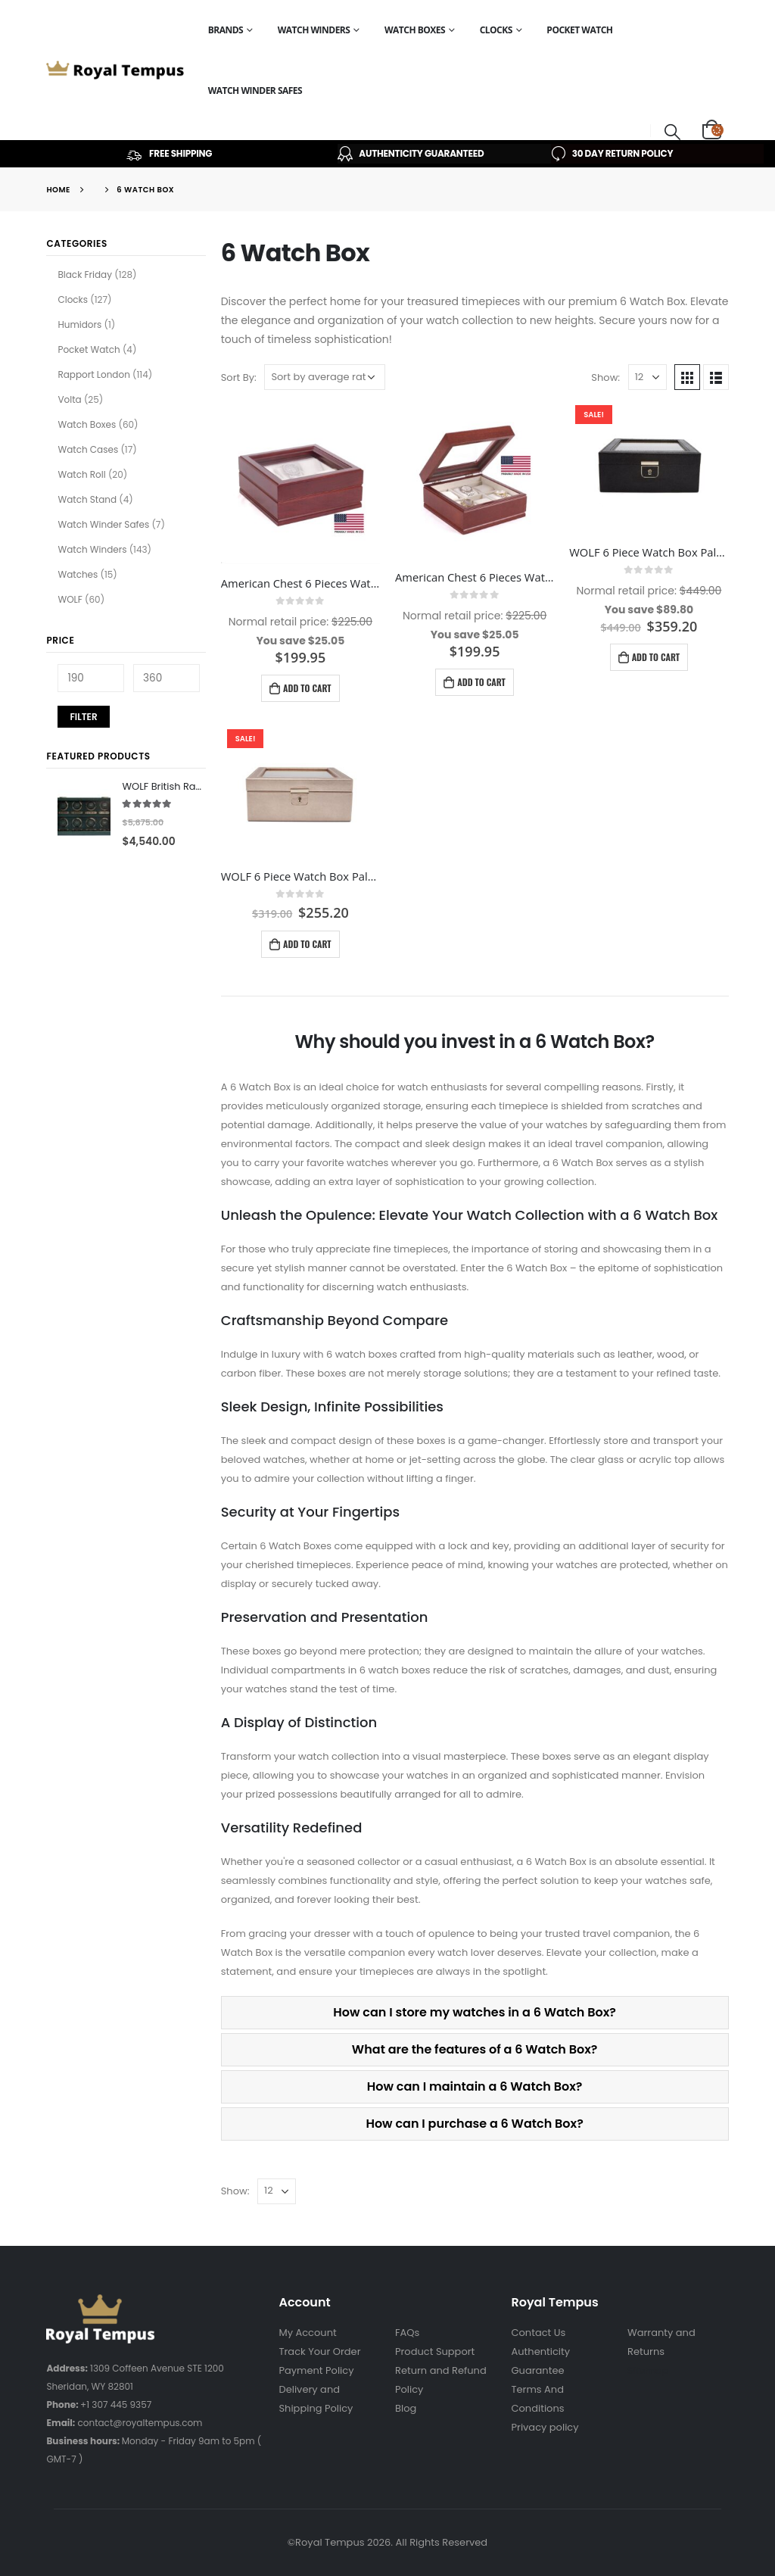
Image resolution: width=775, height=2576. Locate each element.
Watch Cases (88, 449)
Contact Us (539, 2332)
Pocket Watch (579, 29)
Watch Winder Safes (255, 90)
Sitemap (648, 2370)
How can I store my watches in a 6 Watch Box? (474, 2012)
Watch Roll (81, 474)
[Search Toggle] (672, 131)
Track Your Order (319, 2351)
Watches (78, 574)
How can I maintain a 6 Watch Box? (475, 2086)
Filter (83, 716)
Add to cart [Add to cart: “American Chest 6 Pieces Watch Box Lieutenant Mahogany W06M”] (307, 687)
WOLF (70, 599)
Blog (405, 2408)
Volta (69, 399)
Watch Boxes (414, 29)
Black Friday (85, 274)
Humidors (79, 324)
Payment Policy (316, 2370)
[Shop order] (324, 377)
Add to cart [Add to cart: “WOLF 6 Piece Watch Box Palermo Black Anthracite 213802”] (656, 656)
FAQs (407, 2332)
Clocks (496, 29)
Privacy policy (545, 2427)
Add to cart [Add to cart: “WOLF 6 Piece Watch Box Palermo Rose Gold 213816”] (307, 943)
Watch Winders (314, 29)
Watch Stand (87, 499)
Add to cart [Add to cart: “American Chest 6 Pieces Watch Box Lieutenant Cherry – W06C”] (481, 681)
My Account (307, 2332)
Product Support (435, 2351)
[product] (300, 484)
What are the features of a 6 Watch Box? (475, 2049)
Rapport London (93, 374)
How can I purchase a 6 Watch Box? (474, 2123)
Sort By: (239, 377)
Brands (226, 29)
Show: (605, 377)
